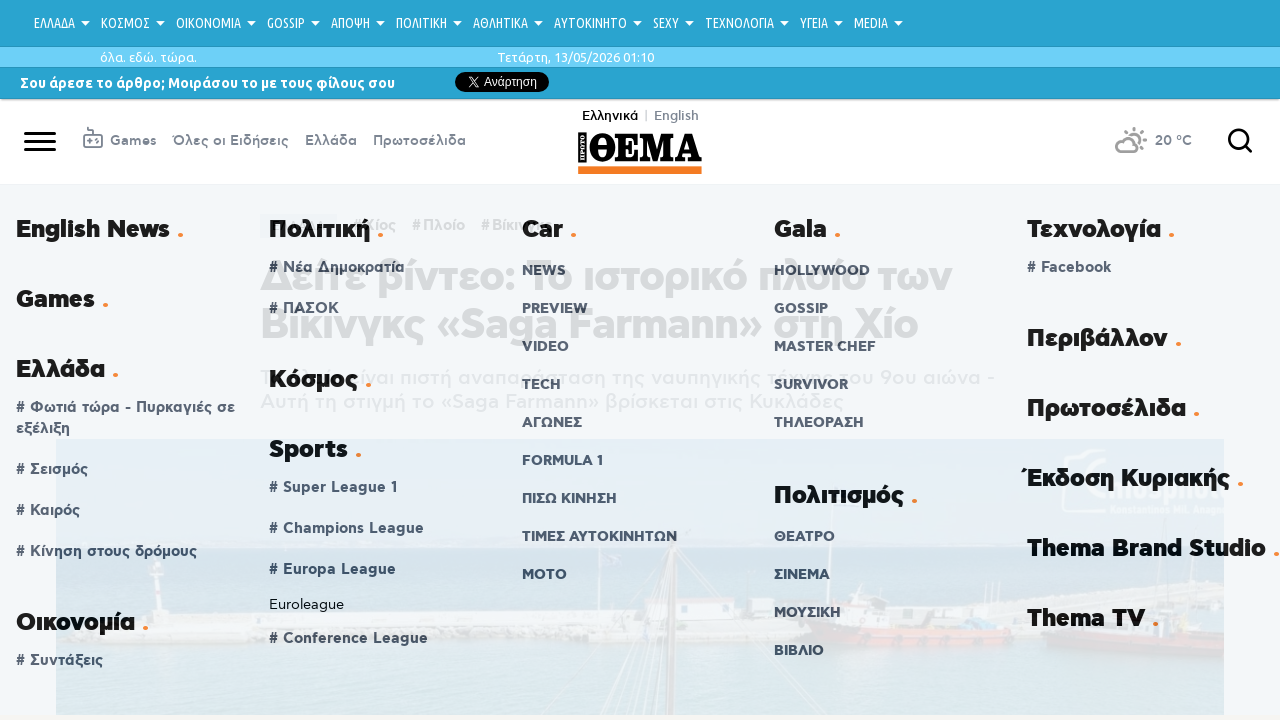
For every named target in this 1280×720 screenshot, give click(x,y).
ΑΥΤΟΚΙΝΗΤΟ (590, 23)
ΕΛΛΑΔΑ (54, 23)
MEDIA (871, 23)
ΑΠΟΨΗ (350, 23)
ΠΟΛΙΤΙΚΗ (421, 23)
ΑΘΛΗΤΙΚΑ (500, 23)
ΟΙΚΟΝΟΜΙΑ (208, 23)
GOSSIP (286, 23)
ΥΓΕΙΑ (814, 23)
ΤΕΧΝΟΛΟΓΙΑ (739, 23)
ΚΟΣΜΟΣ (125, 23)
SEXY (666, 23)
